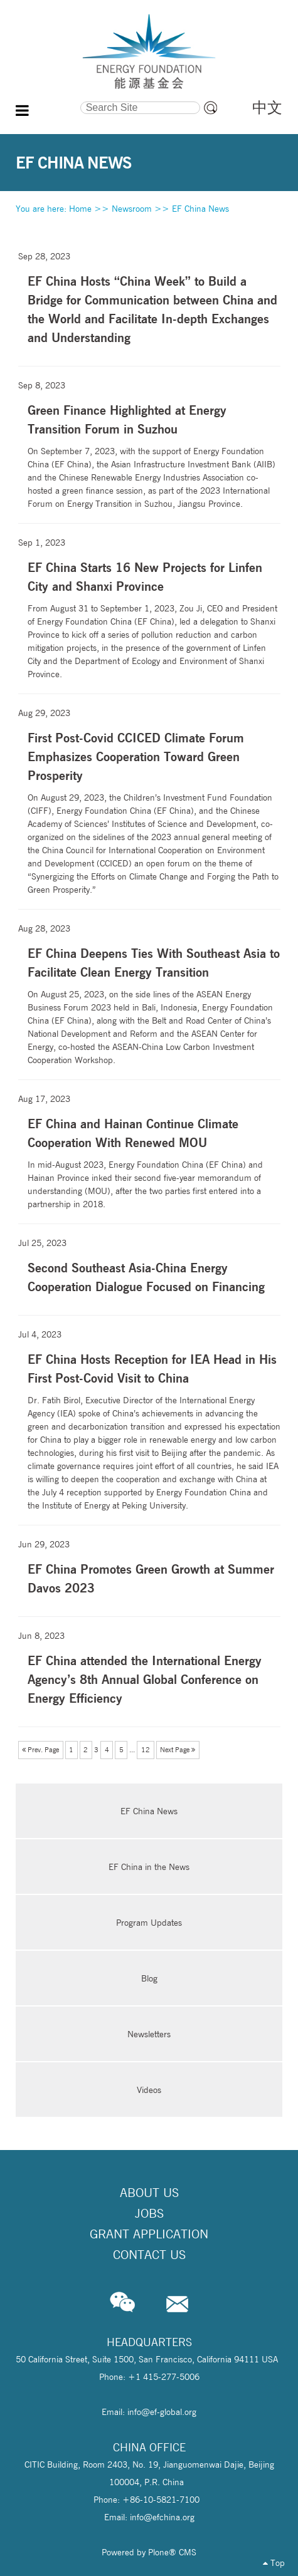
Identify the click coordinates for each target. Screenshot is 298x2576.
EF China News (200, 208)
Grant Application (149, 2233)
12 (145, 1749)
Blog (149, 1978)
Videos (149, 2090)
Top (274, 2562)
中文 (267, 107)
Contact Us (149, 2254)
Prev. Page (40, 1749)
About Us (149, 2192)
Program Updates (149, 1922)
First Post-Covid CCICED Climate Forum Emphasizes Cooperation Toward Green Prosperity (136, 756)
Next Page (177, 1749)
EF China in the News (149, 1866)
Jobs (149, 2213)
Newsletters (149, 2034)
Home (80, 208)
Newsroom (132, 208)
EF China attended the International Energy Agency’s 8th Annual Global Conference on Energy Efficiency (145, 1679)
